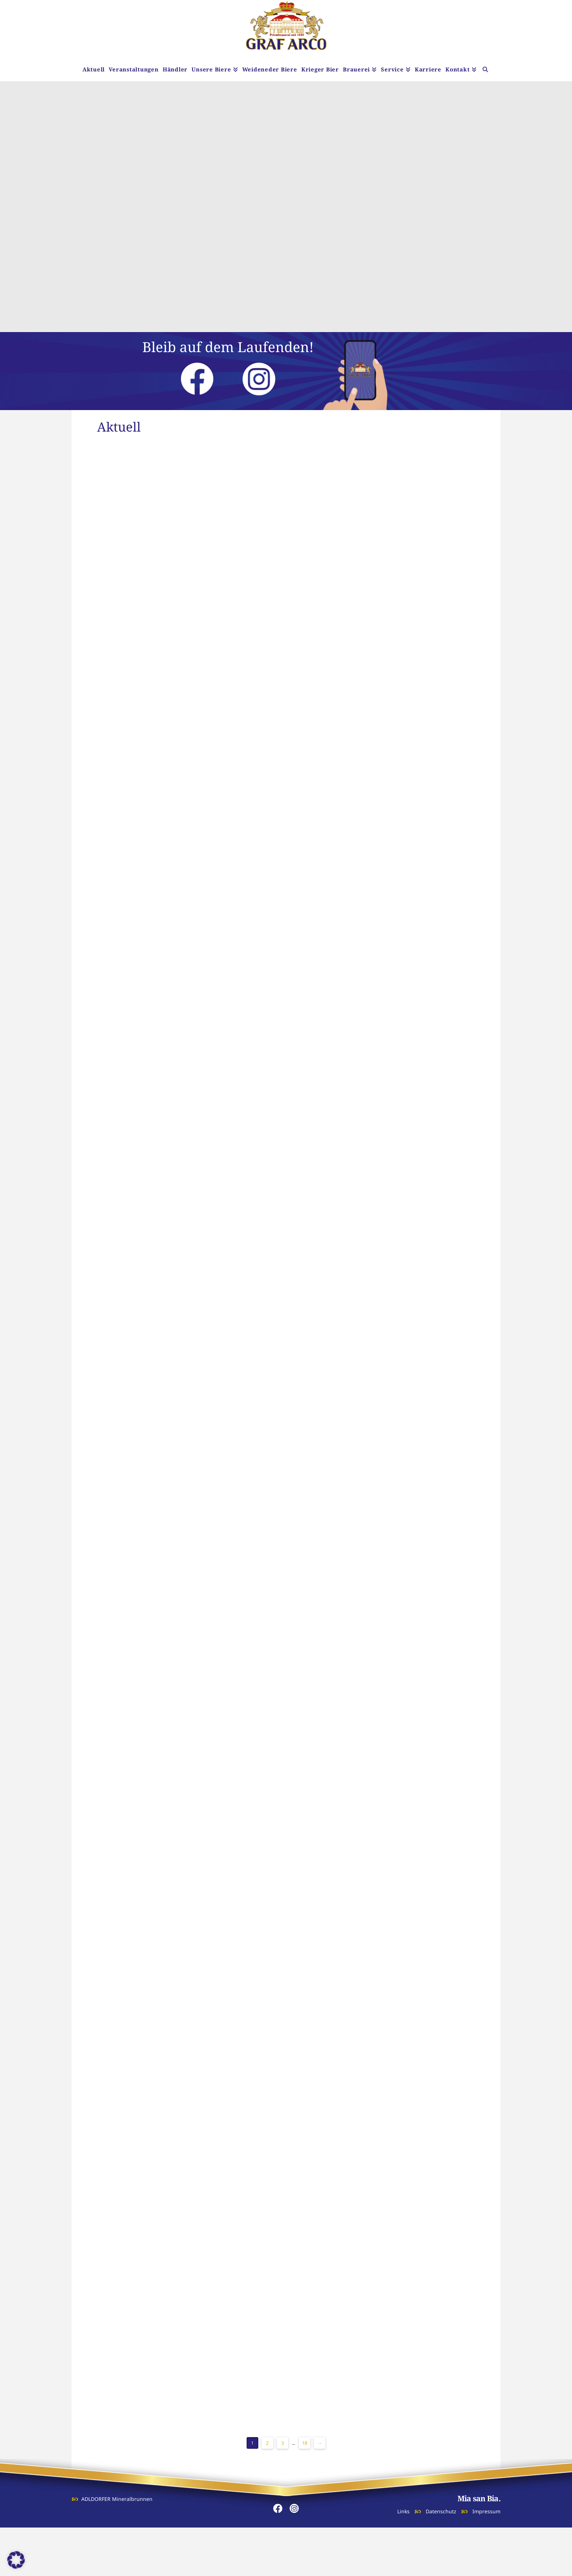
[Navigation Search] (485, 70)
